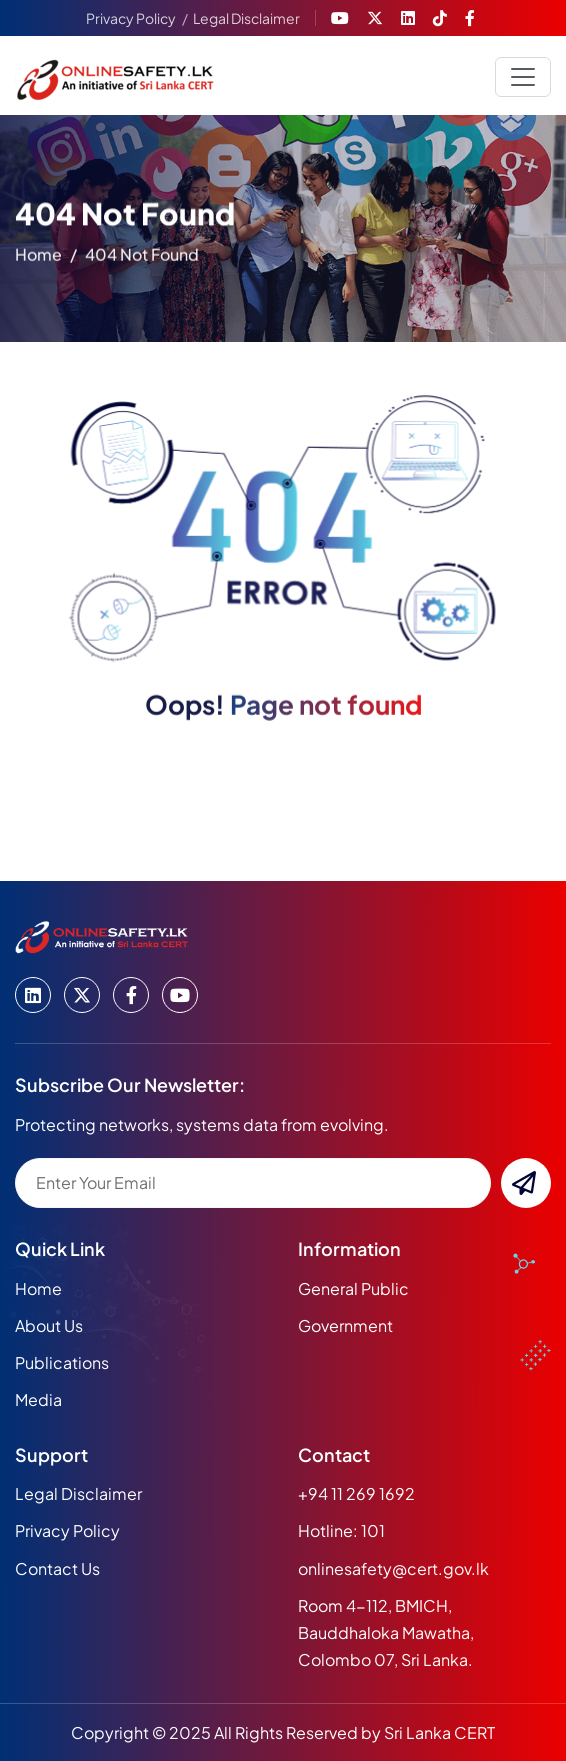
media (38, 1399)
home (38, 258)
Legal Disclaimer (246, 18)
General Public (353, 1288)
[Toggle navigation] (523, 77)
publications (62, 1362)
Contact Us (57, 1568)
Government (345, 1325)
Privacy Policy (131, 18)
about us (49, 1325)
